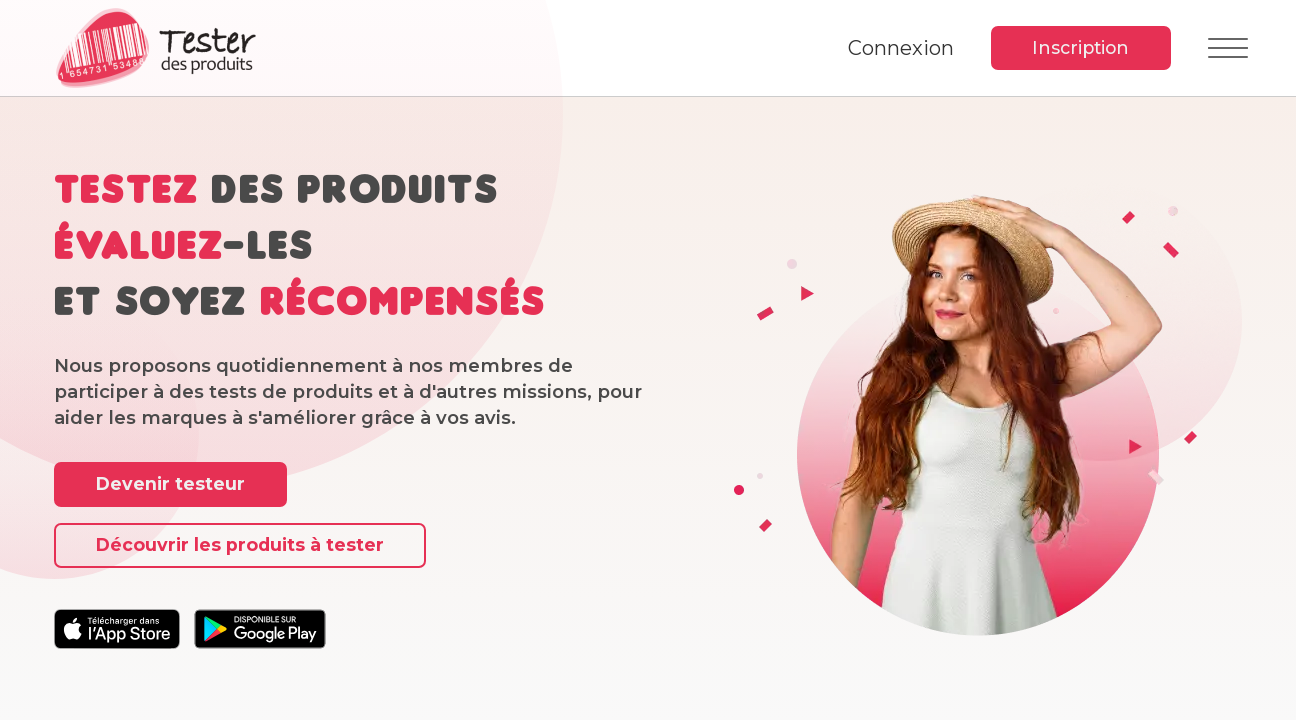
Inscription (1080, 47)
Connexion (900, 48)
